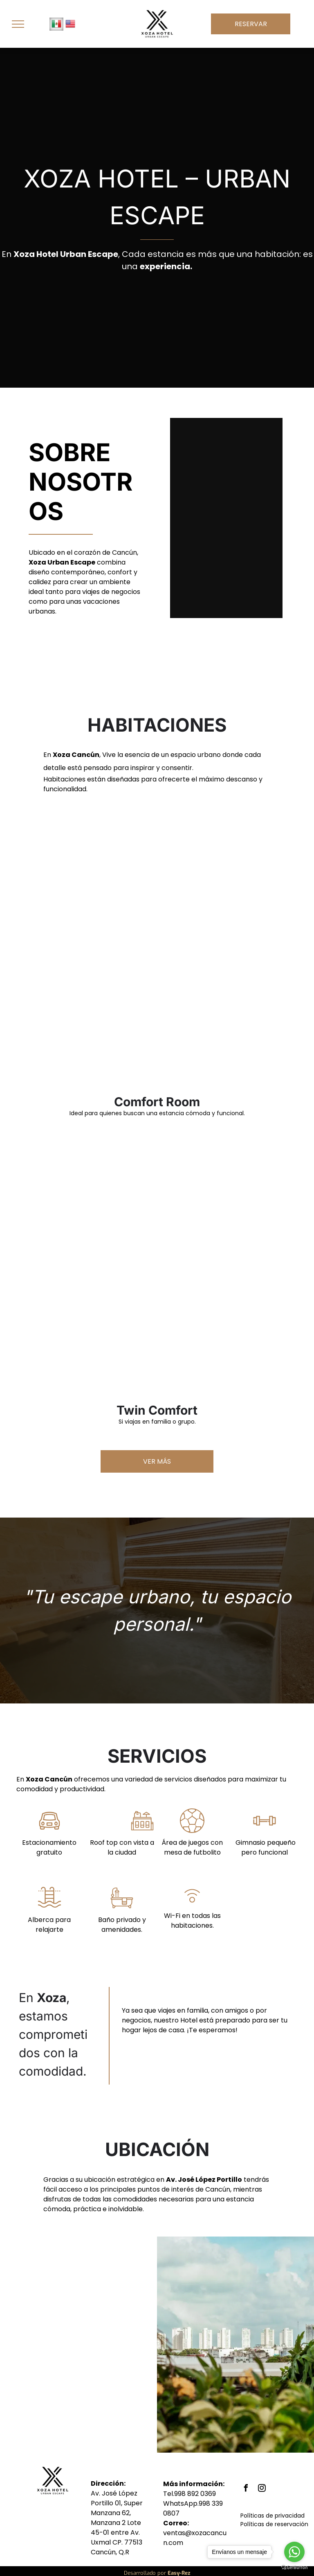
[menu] (18, 24)
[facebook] (246, 2489)
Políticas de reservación (274, 2524)
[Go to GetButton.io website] (294, 2567)
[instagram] (262, 2489)
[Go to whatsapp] (294, 2552)
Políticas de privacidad (272, 2515)
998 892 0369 (195, 2493)
